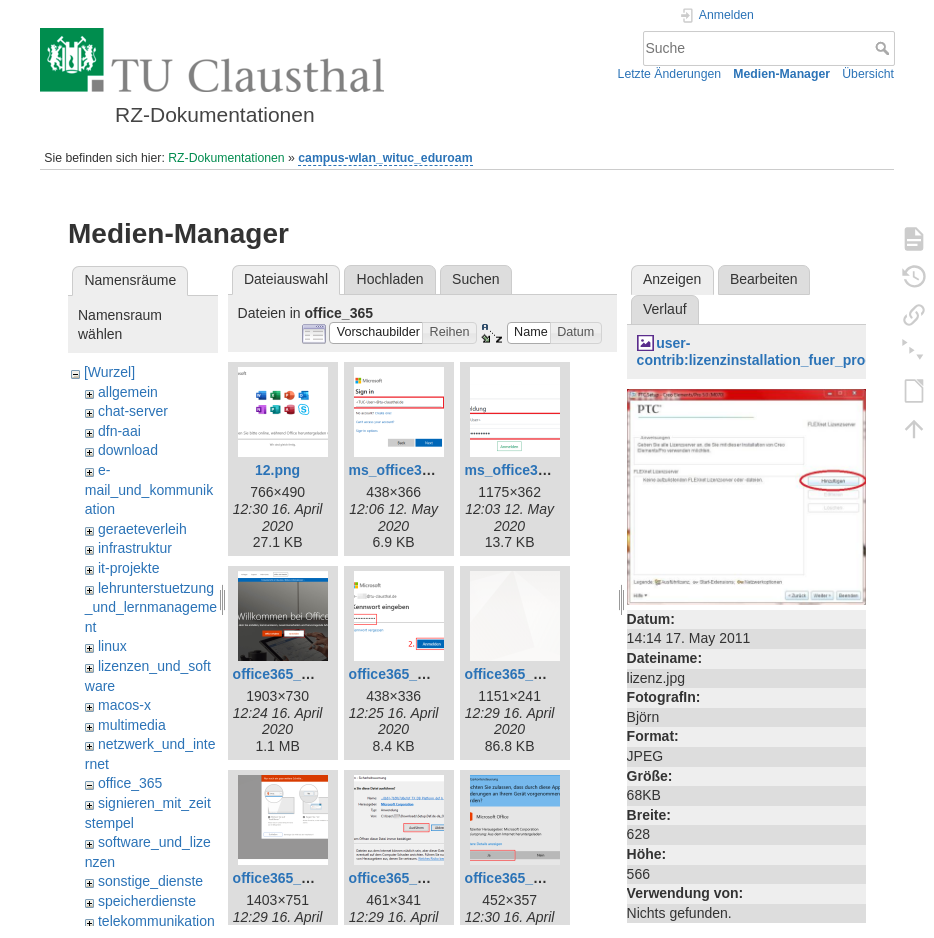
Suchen (475, 279)
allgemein (128, 392)
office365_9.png (402, 878)
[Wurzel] (109, 372)
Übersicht (868, 74)
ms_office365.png (524, 470)
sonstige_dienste (150, 881)
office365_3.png (402, 674)
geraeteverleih (142, 529)
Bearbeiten (764, 279)
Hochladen (390, 279)
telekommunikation (156, 921)
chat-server (133, 411)
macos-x (124, 705)
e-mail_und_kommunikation (149, 489)
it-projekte (128, 568)
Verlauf (665, 309)
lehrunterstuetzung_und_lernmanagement (151, 607)
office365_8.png (286, 878)
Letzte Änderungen (670, 74)
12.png (277, 470)
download (128, 450)
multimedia (132, 725)
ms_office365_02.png (420, 470)
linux (112, 646)
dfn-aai (119, 431)
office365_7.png (518, 674)
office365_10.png (522, 878)
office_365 (130, 783)
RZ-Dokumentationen (226, 158)
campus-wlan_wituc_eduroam (385, 158)
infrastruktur (135, 548)
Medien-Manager (781, 74)
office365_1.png (286, 674)
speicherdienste (147, 901)
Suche (884, 48)
